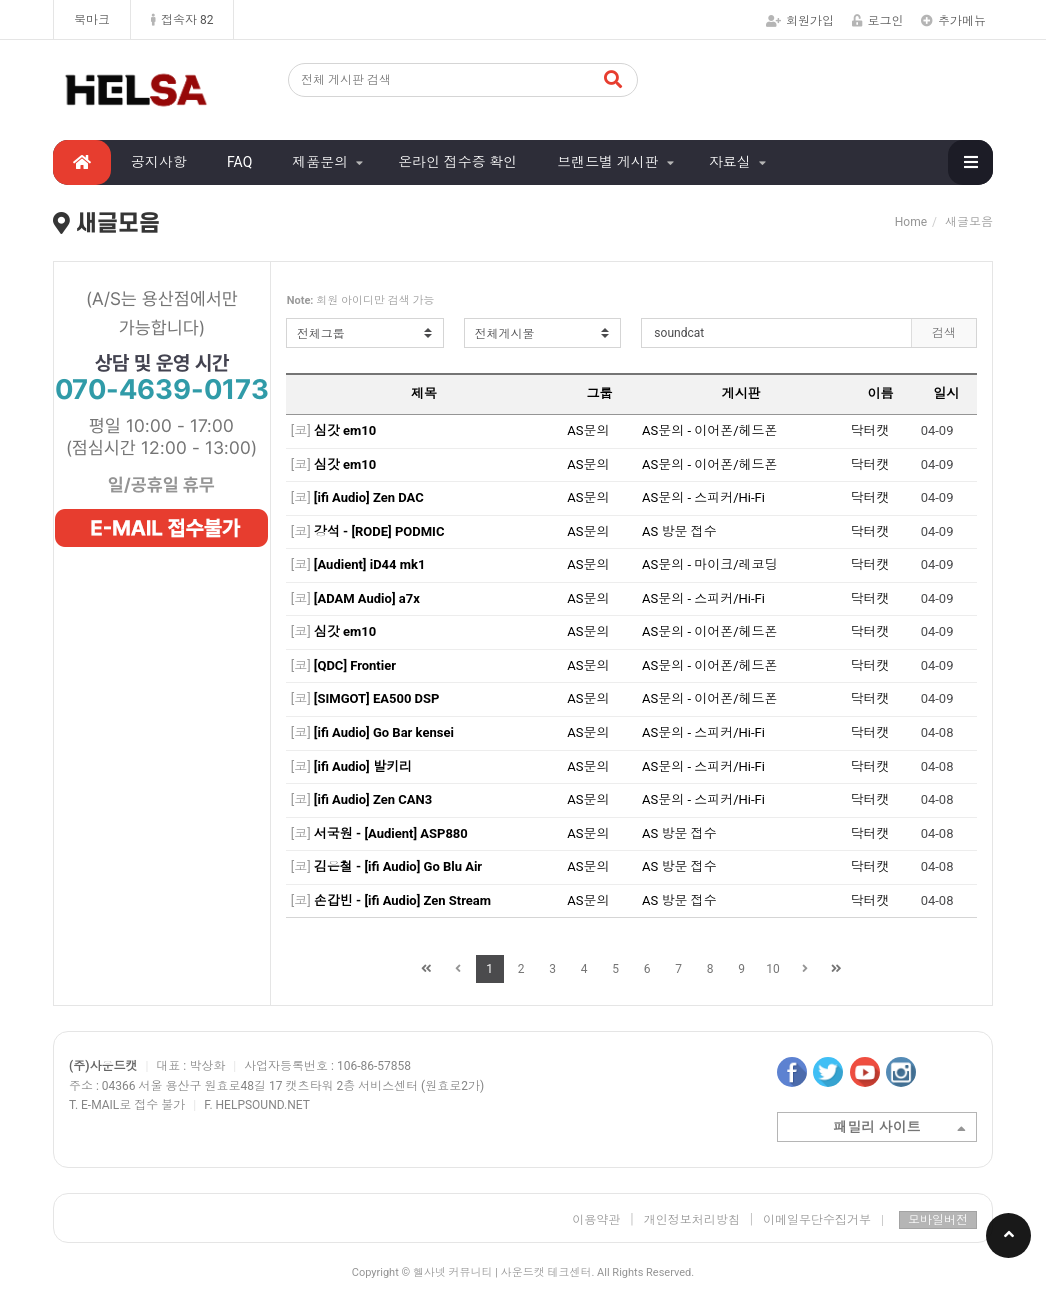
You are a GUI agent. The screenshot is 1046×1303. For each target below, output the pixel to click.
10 (773, 969)
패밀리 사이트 (899, 1129)
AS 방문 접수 (679, 531)
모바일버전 (938, 1220)
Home (911, 222)
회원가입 (800, 21)
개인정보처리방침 (692, 1220)
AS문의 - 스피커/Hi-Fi (703, 497)
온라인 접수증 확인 (457, 162)
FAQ (239, 162)
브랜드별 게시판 (607, 162)
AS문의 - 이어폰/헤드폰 (710, 430)
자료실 (730, 162)
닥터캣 (869, 430)
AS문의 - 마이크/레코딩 (710, 564)
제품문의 (320, 162)
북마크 (92, 20)
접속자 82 (182, 20)
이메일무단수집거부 (823, 1220)
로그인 (878, 21)
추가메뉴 (953, 21)
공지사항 (159, 162)
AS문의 (588, 430)
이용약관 (596, 1220)
